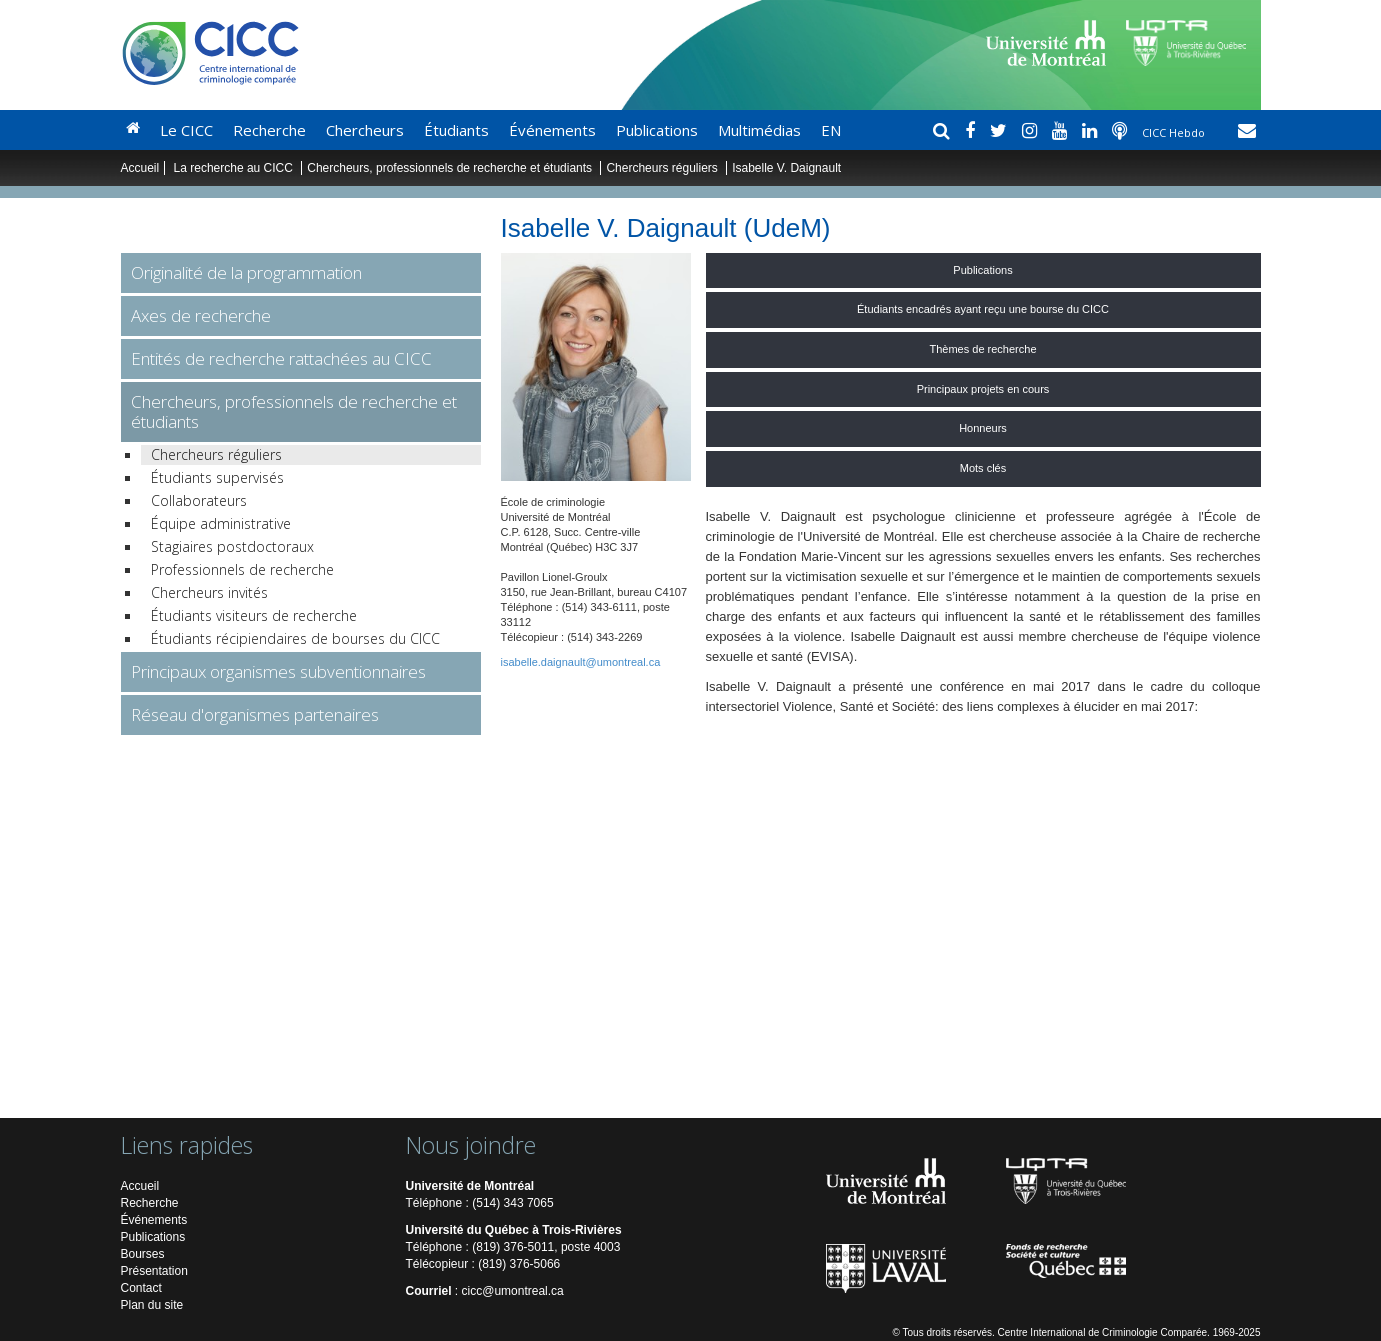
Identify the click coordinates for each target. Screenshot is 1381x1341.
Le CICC (186, 130)
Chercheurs (365, 130)
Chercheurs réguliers (661, 168)
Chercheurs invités (209, 592)
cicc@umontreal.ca (513, 1291)
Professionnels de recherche (242, 569)
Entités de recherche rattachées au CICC (281, 358)
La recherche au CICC (235, 168)
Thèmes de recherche (983, 349)
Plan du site (152, 1305)
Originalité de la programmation (246, 272)
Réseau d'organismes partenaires (255, 714)
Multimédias (759, 130)
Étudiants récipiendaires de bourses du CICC (295, 638)
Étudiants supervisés (217, 477)
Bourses (143, 1254)
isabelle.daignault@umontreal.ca (581, 662)
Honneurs (983, 428)
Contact (141, 1288)
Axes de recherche (201, 315)
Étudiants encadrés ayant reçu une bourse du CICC (983, 309)
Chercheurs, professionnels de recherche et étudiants (451, 168)
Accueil (140, 168)
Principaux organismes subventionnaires (278, 671)
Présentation (154, 1271)
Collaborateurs (199, 500)
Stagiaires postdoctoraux (232, 546)
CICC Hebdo (1175, 132)
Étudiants (456, 130)
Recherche (269, 130)
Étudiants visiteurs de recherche (254, 615)
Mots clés (983, 468)
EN (831, 130)
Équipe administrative (221, 523)
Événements (552, 130)
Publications (657, 130)
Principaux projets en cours (983, 389)
